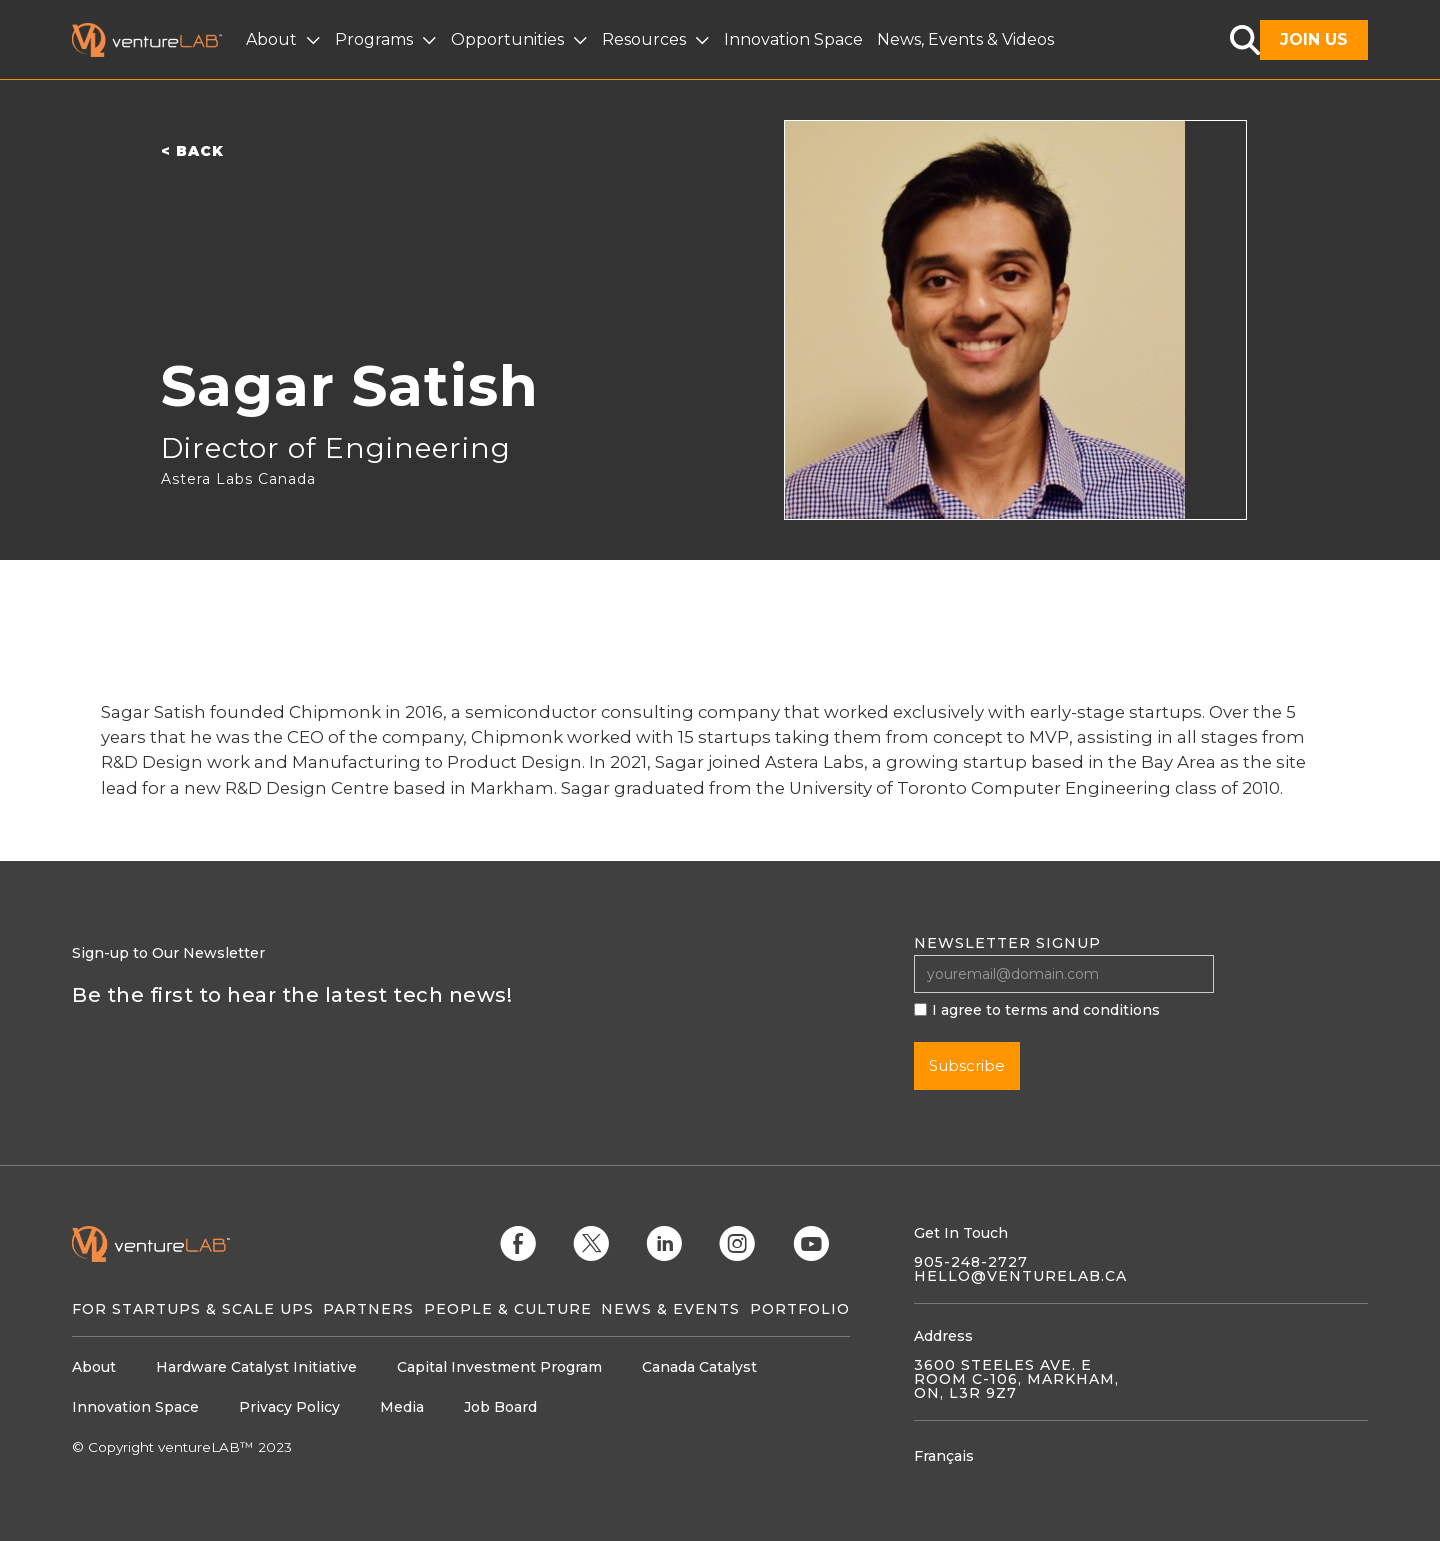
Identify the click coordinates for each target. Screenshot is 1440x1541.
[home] (159, 40)
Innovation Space (793, 39)
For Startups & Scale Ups (193, 1309)
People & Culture (508, 1309)
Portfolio (800, 1309)
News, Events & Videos (965, 39)
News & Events (670, 1309)
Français (944, 1456)
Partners (368, 1309)
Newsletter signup (1007, 943)
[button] (285, 40)
